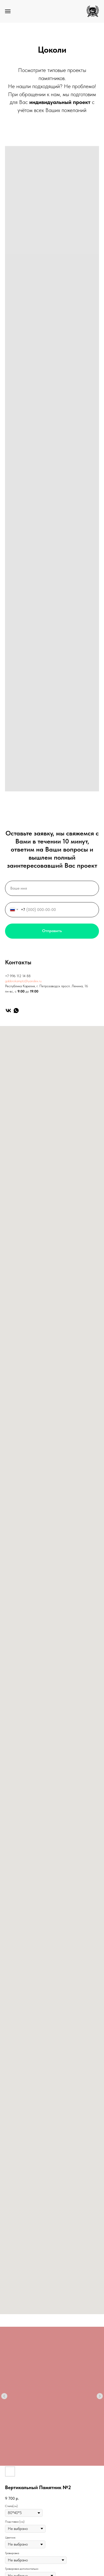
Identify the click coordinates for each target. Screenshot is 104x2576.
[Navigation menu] (8, 11)
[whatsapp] (16, 1010)
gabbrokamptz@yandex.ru (23, 981)
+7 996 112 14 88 (18, 976)
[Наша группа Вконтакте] (8, 1010)
